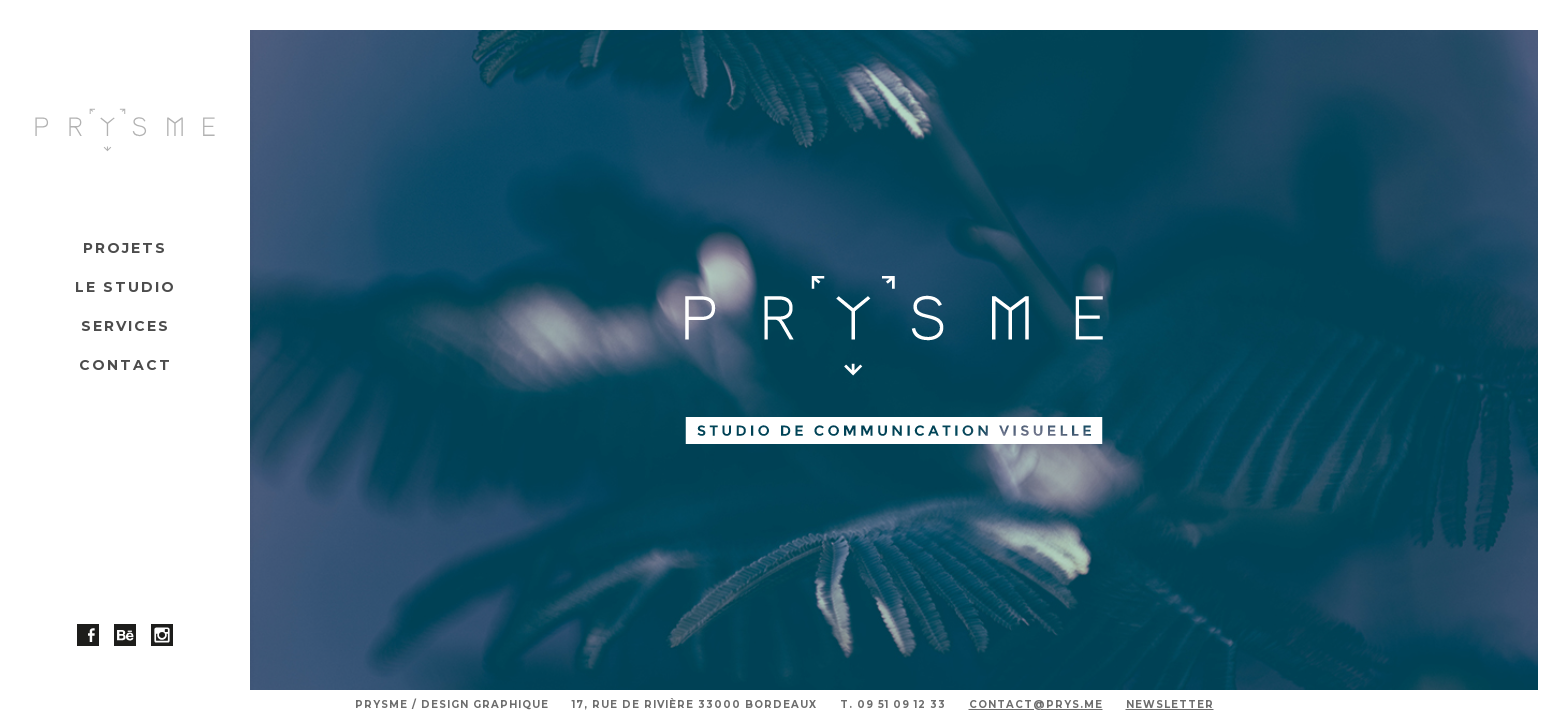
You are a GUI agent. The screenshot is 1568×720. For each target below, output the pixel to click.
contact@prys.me (1036, 704)
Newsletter (1170, 704)
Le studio (125, 287)
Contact (125, 365)
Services (125, 326)
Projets (125, 248)
